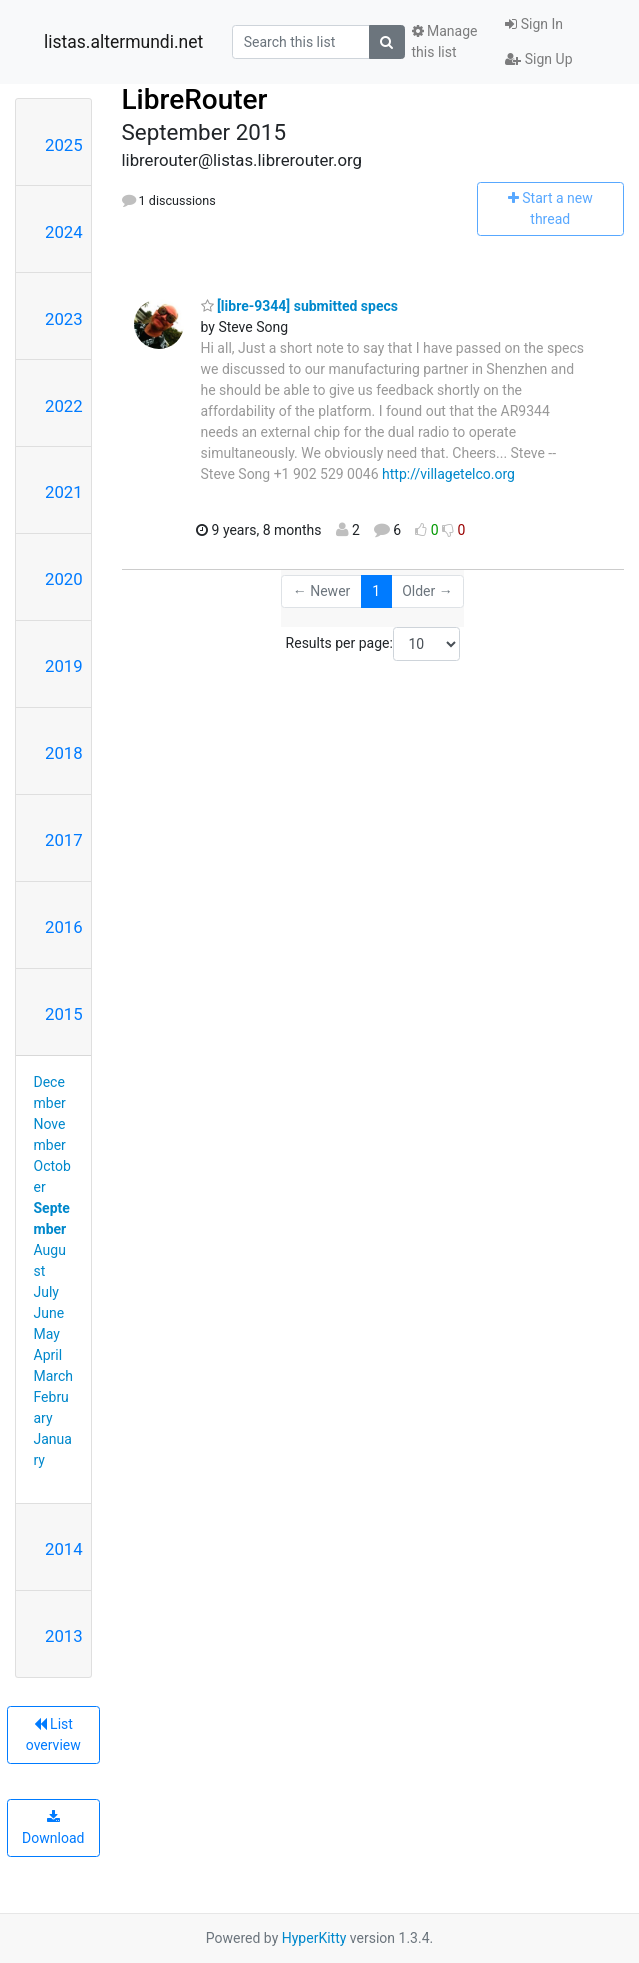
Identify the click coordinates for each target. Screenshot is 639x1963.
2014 (64, 1549)
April (48, 1355)
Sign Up (538, 59)
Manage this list (445, 41)
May (47, 1334)
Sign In (534, 24)
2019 (64, 666)
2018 (64, 753)
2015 (64, 1014)
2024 (64, 232)
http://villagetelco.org (448, 474)
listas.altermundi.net (123, 42)
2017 (64, 840)
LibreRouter (195, 99)
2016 (64, 927)
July (46, 1292)
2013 (64, 1636)
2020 (64, 579)
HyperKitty (314, 1938)
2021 (64, 492)
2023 (64, 319)
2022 (64, 406)
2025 (64, 145)
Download (53, 1828)
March (54, 1376)
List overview (53, 1734)
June (49, 1313)
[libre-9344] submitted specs (299, 306)
